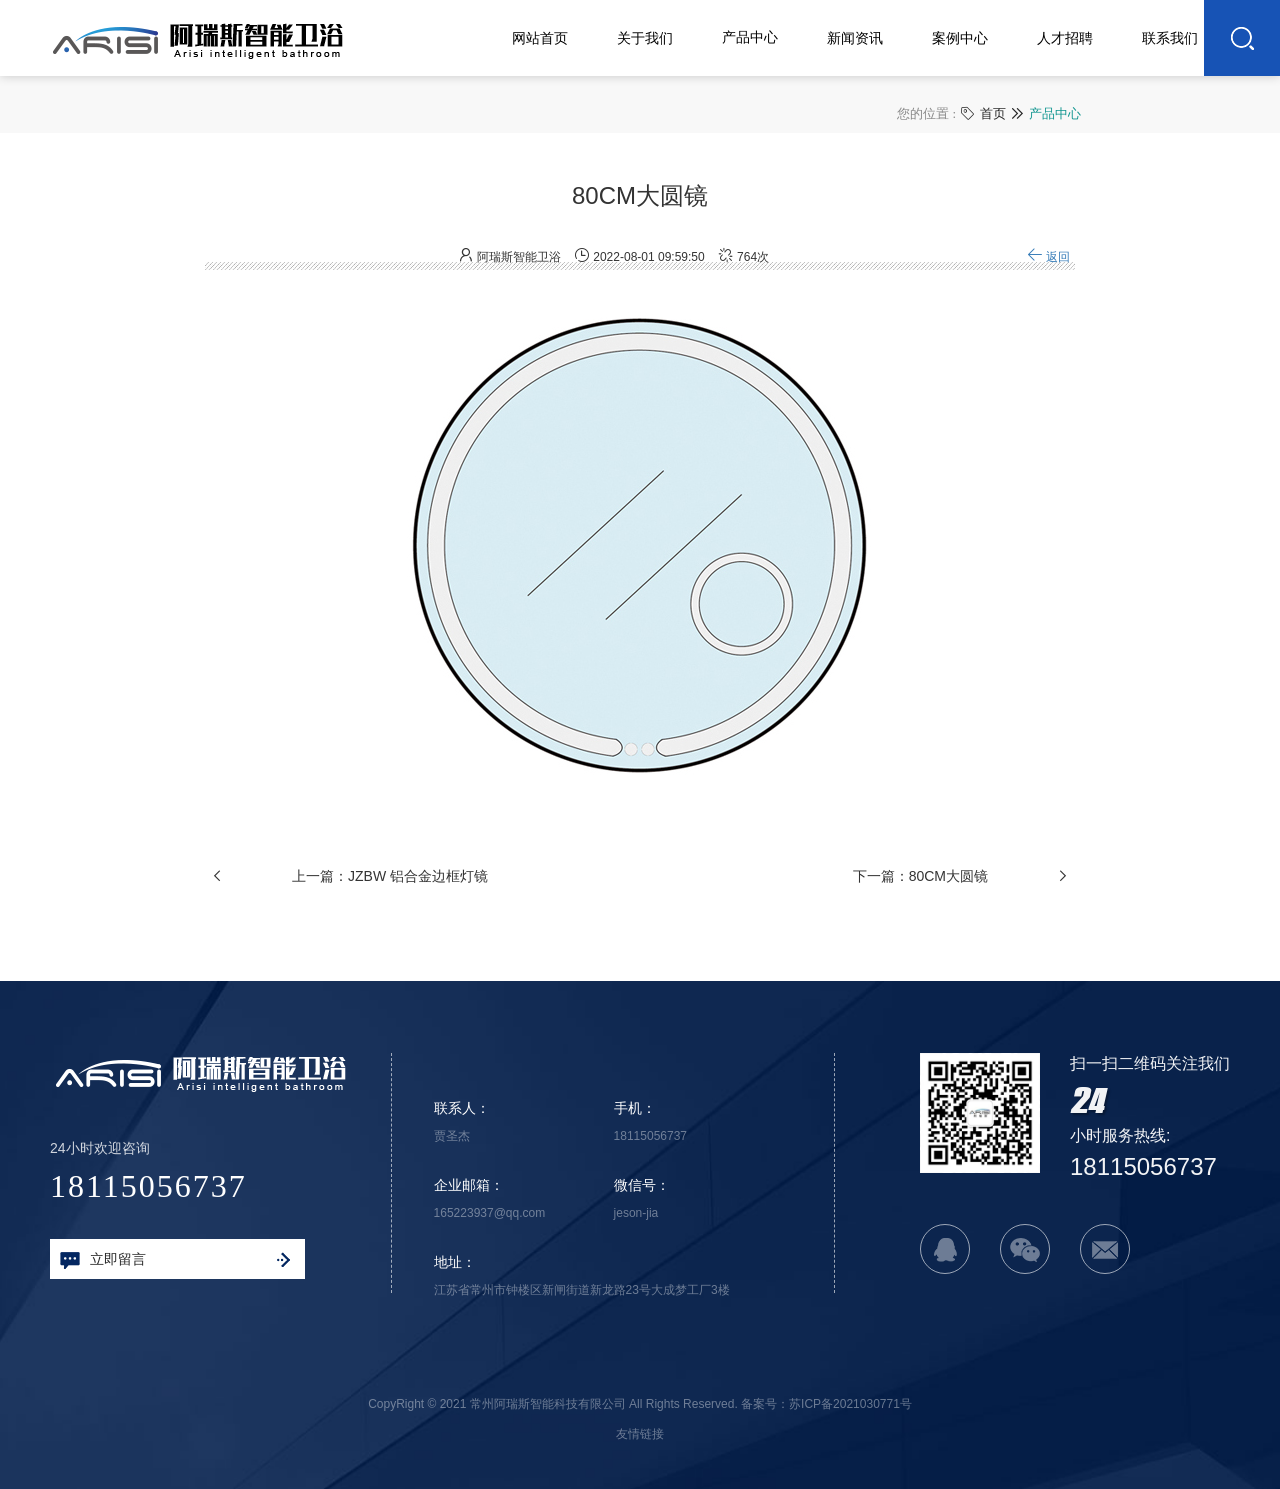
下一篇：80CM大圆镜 (920, 890)
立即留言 (175, 1260)
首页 (993, 112)
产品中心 (1055, 112)
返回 (1048, 271)
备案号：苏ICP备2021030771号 (826, 1404)
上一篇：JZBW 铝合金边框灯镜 (390, 890)
